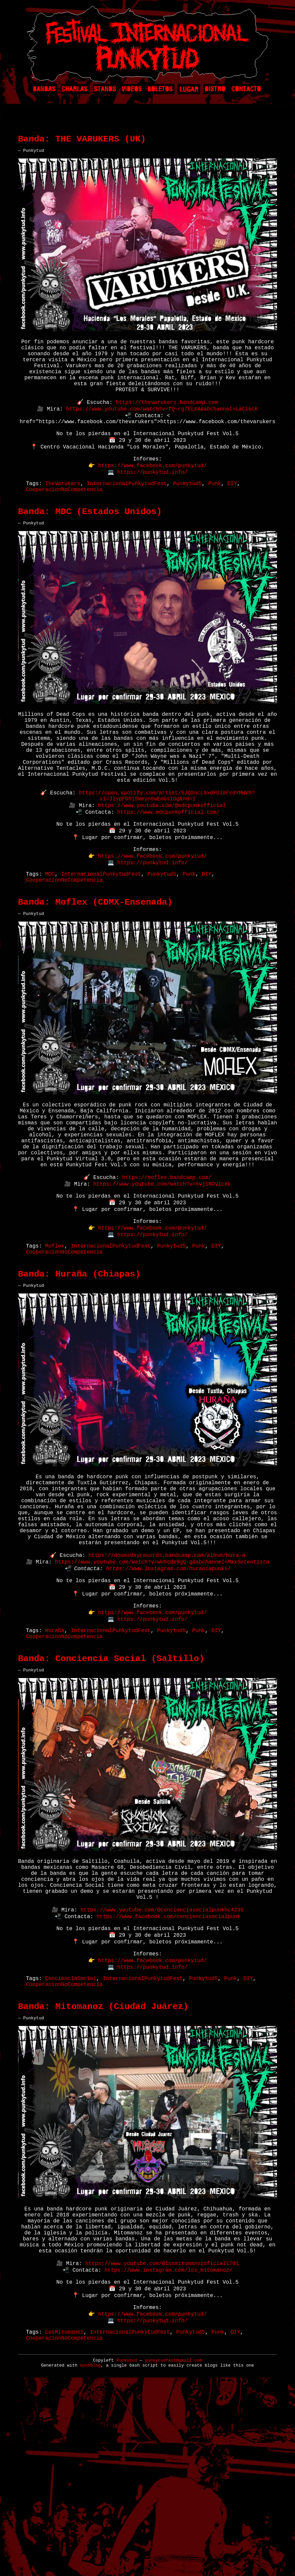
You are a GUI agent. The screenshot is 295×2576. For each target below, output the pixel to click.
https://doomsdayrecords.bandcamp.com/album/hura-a (167, 1678)
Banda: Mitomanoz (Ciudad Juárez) (103, 2170)
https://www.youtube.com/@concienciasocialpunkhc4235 (162, 2060)
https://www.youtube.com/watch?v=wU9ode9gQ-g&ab (162, 1685)
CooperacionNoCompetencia (64, 522)
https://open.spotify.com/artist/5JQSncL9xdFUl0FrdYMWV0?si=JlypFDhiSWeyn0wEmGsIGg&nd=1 (167, 851)
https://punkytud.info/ (152, 502)
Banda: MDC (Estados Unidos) (90, 546)
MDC (50, 941)
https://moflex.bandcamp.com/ (167, 1266)
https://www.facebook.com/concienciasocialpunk (168, 2067)
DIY (232, 514)
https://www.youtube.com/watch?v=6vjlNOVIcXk (162, 1274)
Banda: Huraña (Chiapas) (79, 1376)
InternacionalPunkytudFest (126, 514)
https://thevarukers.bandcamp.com (167, 421)
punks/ (221, 1692)
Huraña (55, 1764)
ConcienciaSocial (71, 2139)
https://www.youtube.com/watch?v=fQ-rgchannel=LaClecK (162, 428)
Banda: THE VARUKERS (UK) (82, 141)
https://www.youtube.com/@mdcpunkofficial (162, 862)
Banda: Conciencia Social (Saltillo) (111, 1795)
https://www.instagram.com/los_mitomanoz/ (168, 2449)
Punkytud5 (187, 514)
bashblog (90, 2555)
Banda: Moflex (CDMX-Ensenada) (95, 972)
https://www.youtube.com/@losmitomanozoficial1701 (162, 2442)
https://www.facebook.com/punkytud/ (152, 494)
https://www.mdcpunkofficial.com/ (168, 869)
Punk (214, 514)
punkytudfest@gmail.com (173, 2550)
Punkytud (126, 2550)
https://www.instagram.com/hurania (159, 1692)
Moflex (55, 1345)
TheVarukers (63, 514)
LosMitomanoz (64, 2520)
